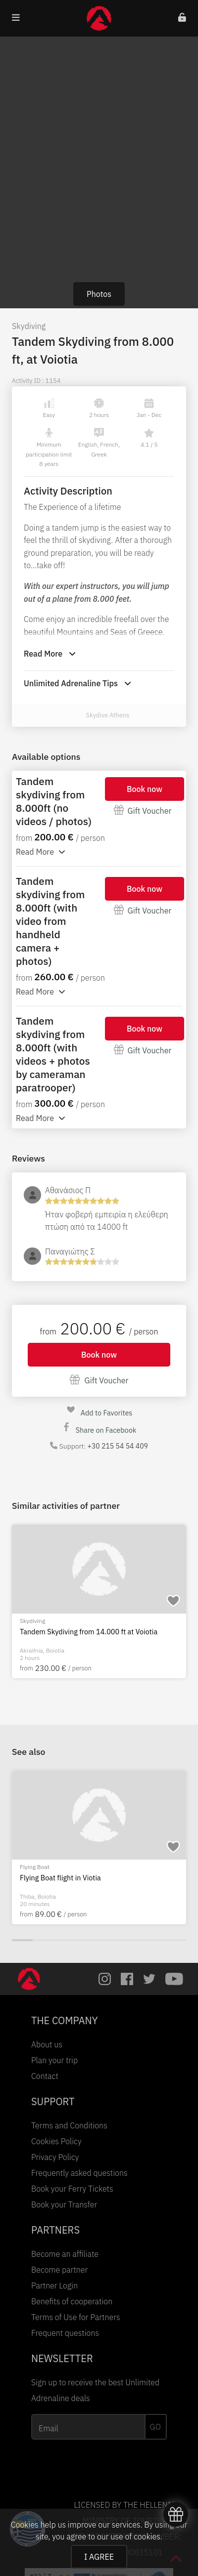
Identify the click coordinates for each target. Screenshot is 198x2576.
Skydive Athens (108, 715)
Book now (144, 789)
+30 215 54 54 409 (118, 1446)
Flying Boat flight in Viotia (60, 1877)
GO (155, 2427)
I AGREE (99, 2557)
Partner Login (54, 2285)
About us (46, 2044)
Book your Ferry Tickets (72, 2189)
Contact (44, 2076)
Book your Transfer (64, 2204)
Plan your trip (54, 2060)
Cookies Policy (56, 2141)
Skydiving (29, 326)
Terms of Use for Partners (75, 2317)
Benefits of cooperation (71, 2301)
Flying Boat (35, 1866)
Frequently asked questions (79, 2173)
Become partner (59, 2270)
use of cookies (135, 2536)
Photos (99, 294)
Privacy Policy (55, 2157)
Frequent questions (65, 2333)
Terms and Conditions (69, 2125)
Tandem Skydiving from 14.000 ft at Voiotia (88, 1631)
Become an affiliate (65, 2254)
